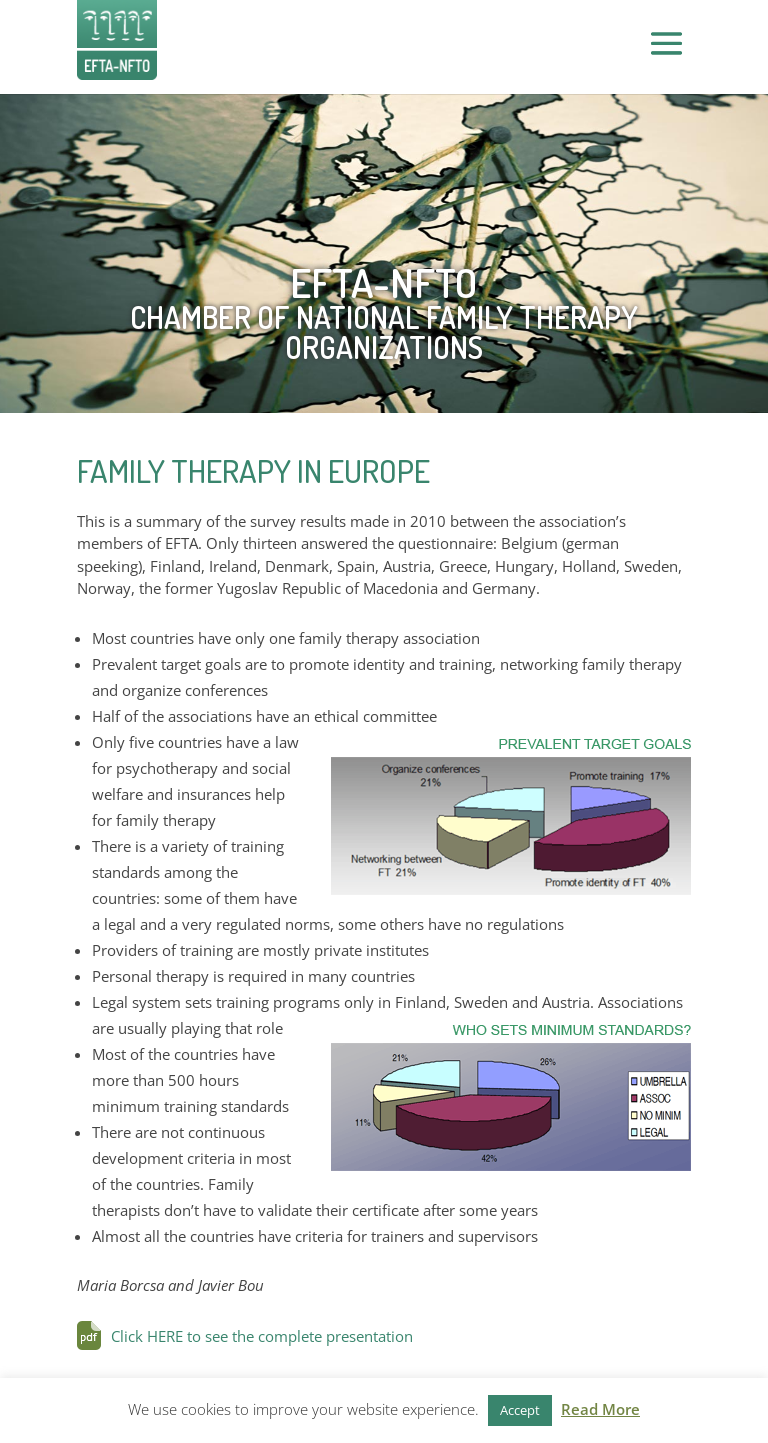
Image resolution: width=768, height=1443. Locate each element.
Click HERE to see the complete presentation (262, 1336)
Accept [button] (520, 1410)
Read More (600, 1409)
